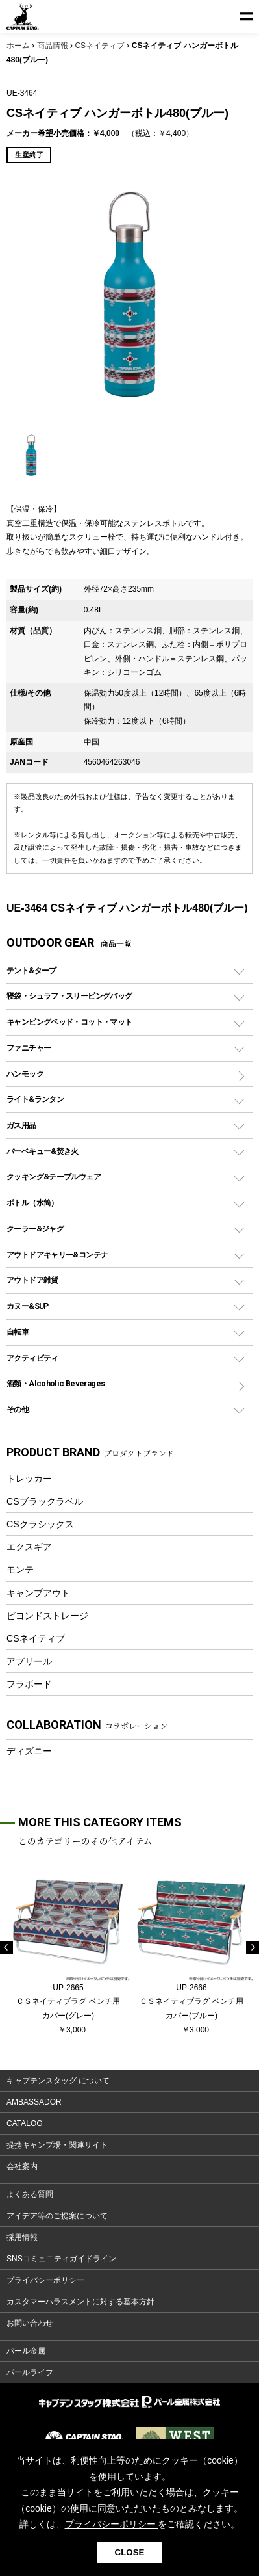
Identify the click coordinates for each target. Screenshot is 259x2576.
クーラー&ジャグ (35, 1228)
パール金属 (25, 2351)
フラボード (29, 1684)
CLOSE (130, 2552)
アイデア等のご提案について (57, 2215)
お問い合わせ (29, 2323)
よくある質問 (29, 2194)
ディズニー (29, 1751)
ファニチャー (28, 1048)
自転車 (17, 1332)
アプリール (29, 1661)
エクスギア (29, 1547)
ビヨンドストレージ (47, 1615)
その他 (17, 1409)
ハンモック (24, 1074)
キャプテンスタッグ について (58, 2080)
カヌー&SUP (27, 1306)
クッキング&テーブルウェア (53, 1176)
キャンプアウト (38, 1593)
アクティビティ (32, 1358)
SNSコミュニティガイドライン (61, 2258)
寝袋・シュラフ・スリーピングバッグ (69, 996)
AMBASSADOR (34, 2102)
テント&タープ (31, 970)
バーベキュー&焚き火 (42, 1151)
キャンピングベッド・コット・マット (69, 1022)
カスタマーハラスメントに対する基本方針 (80, 2301)
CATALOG (24, 2123)
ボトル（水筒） (32, 1202)
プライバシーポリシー (45, 2280)
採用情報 (22, 2237)
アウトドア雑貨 (32, 1280)
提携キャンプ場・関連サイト (57, 2144)
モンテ (20, 1569)
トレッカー (29, 1478)
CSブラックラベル (44, 1501)
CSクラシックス (40, 1524)
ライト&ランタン (35, 1099)
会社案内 (22, 2166)
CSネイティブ (35, 1638)
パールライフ (29, 2372)
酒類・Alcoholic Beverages (55, 1383)
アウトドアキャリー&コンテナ (57, 1254)
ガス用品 (21, 1125)
